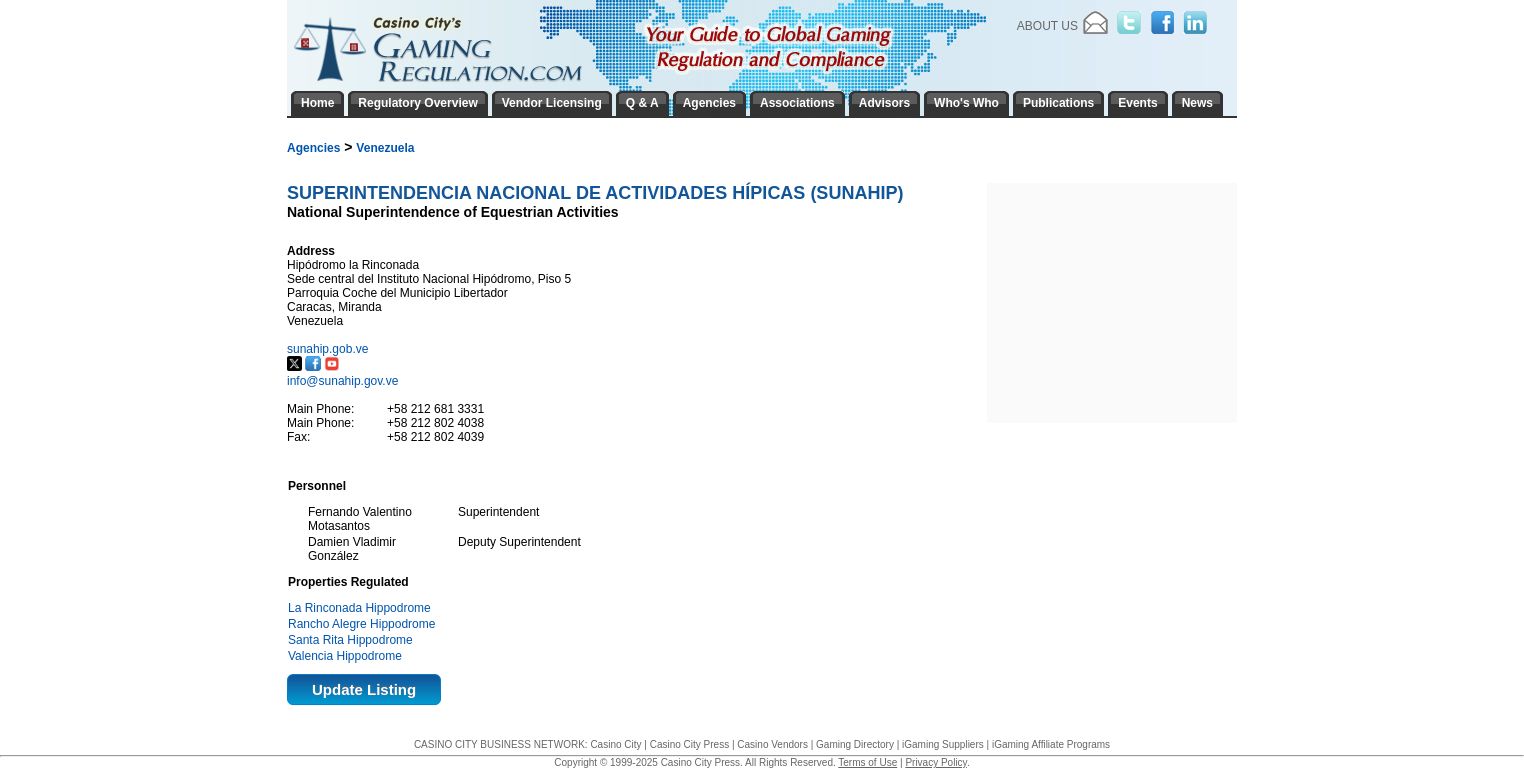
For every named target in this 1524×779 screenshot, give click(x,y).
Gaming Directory (855, 744)
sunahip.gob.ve (329, 349)
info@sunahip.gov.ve (342, 381)
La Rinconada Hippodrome (359, 608)
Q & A (642, 103)
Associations (797, 103)
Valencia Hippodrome (345, 656)
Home (317, 103)
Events (1137, 103)
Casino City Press (689, 744)
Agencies (313, 148)
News (1197, 103)
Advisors (884, 103)
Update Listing (364, 689)
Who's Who (966, 103)
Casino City (615, 744)
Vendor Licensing (552, 103)
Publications (1058, 103)
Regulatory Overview (417, 103)
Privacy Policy (936, 762)
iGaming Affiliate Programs (1051, 744)
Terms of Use (867, 762)
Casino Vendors (772, 744)
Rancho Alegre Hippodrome (361, 624)
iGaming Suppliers (943, 744)
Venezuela (385, 148)
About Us (1047, 26)
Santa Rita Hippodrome (350, 640)
